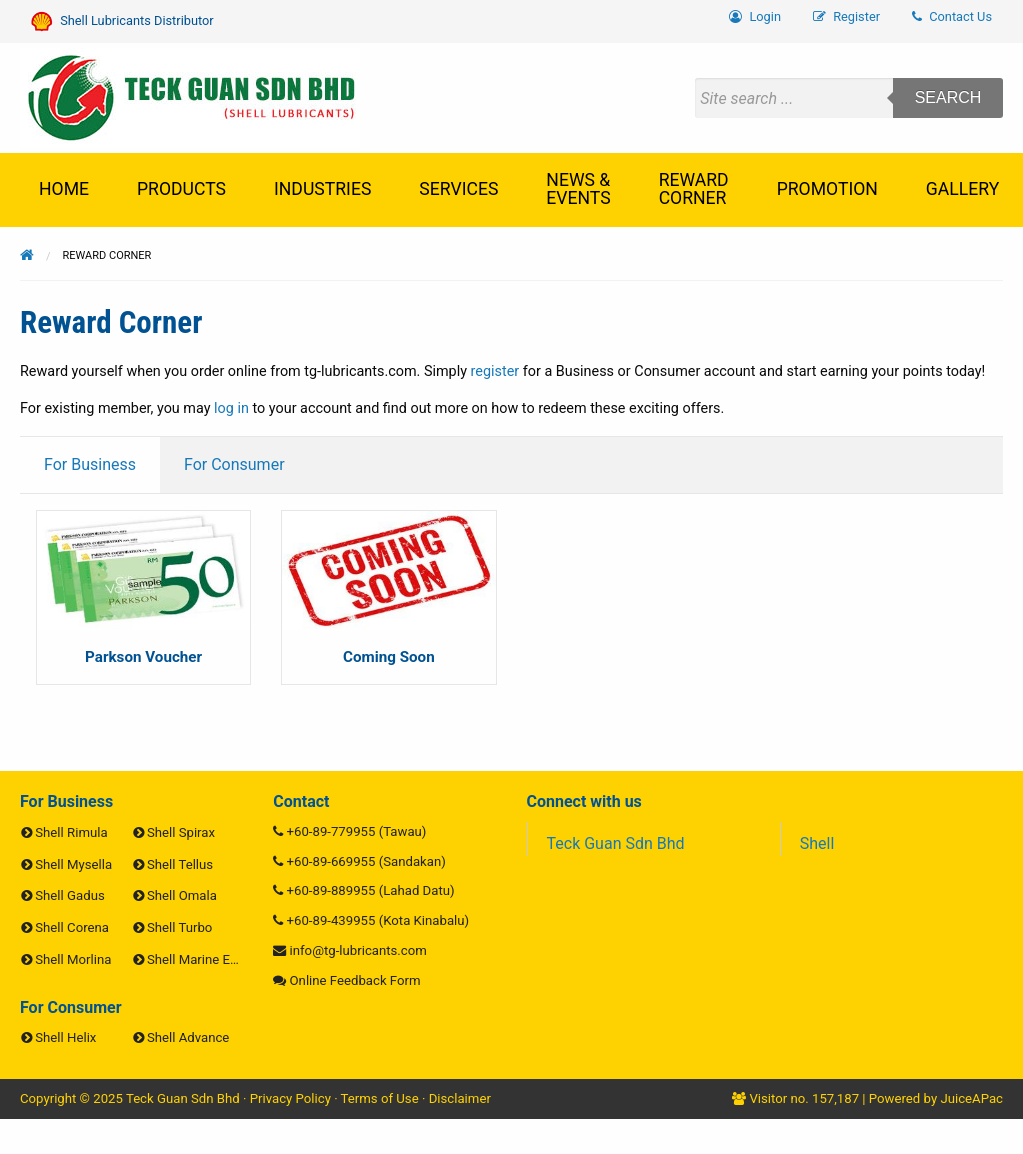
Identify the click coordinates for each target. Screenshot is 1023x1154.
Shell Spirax (181, 832)
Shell (817, 843)
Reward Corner (694, 189)
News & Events (578, 189)
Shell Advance (188, 1037)
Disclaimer (460, 1098)
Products (181, 189)
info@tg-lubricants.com (358, 950)
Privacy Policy (290, 1098)
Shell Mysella (73, 864)
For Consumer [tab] (234, 464)
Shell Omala (182, 895)
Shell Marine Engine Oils (217, 959)
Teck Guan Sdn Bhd (616, 843)
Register (846, 16)
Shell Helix (65, 1037)
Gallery (962, 189)
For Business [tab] (90, 464)
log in (231, 408)
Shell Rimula (71, 832)
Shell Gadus (69, 895)
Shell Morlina (73, 959)
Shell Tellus (180, 864)
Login (755, 16)
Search (948, 97)
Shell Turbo (179, 927)
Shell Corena (72, 927)
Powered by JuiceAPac (936, 1098)
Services (458, 189)
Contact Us (952, 16)
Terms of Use (380, 1098)
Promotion (827, 189)
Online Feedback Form (355, 980)
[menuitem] (952, 17)
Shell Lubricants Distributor (122, 21)
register (495, 371)
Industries (322, 189)
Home (64, 189)
